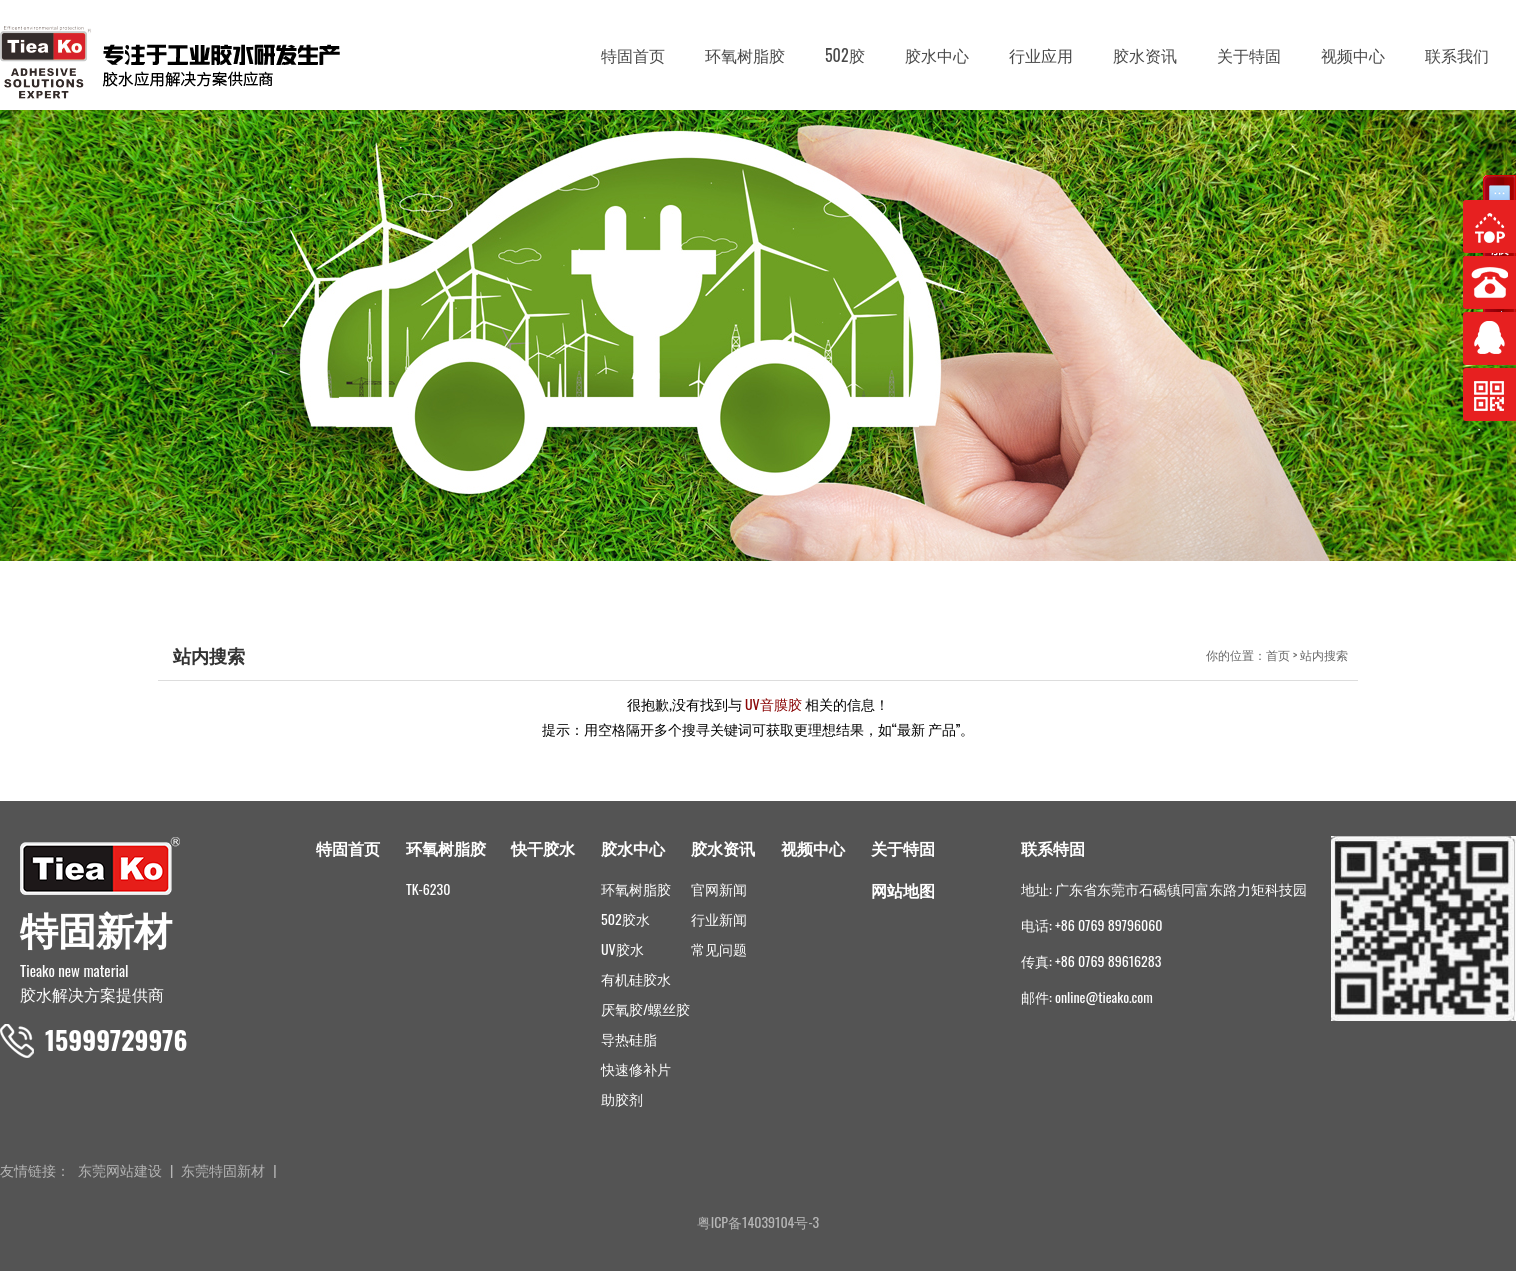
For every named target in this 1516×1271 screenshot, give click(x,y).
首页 (1278, 654)
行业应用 (1041, 55)
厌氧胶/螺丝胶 (645, 1008)
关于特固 (1249, 55)
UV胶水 (622, 948)
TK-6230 (428, 888)
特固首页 (633, 55)
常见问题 (719, 948)
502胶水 (625, 918)
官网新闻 (719, 888)
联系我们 (1457, 55)
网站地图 (903, 890)
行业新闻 (719, 918)
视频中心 (1353, 55)
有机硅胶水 (636, 978)
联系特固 (1053, 848)
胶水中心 (937, 55)
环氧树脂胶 (745, 55)
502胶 (845, 55)
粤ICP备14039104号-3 (758, 1221)
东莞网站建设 (120, 1169)
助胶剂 (622, 1098)
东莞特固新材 (223, 1169)
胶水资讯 (1145, 55)
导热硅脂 (629, 1038)
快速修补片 (636, 1068)
